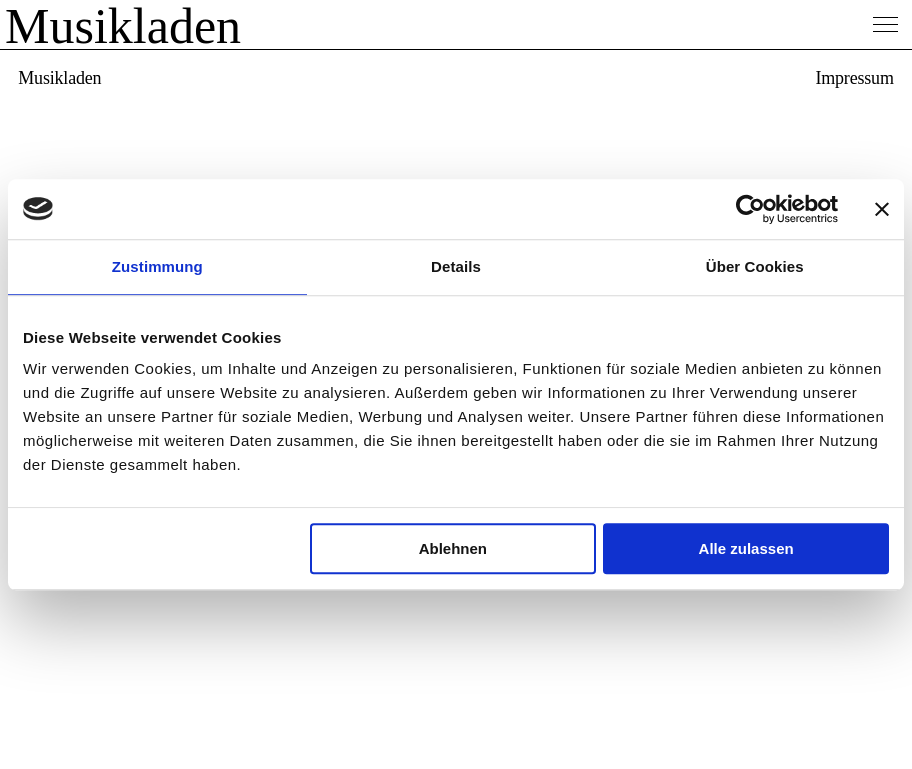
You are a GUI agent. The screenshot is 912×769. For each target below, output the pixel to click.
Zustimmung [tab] (157, 266)
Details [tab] (456, 266)
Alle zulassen (746, 548)
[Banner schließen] (882, 209)
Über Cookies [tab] (755, 266)
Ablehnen (453, 548)
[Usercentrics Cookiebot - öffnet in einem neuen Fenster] (750, 209)
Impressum (854, 78)
